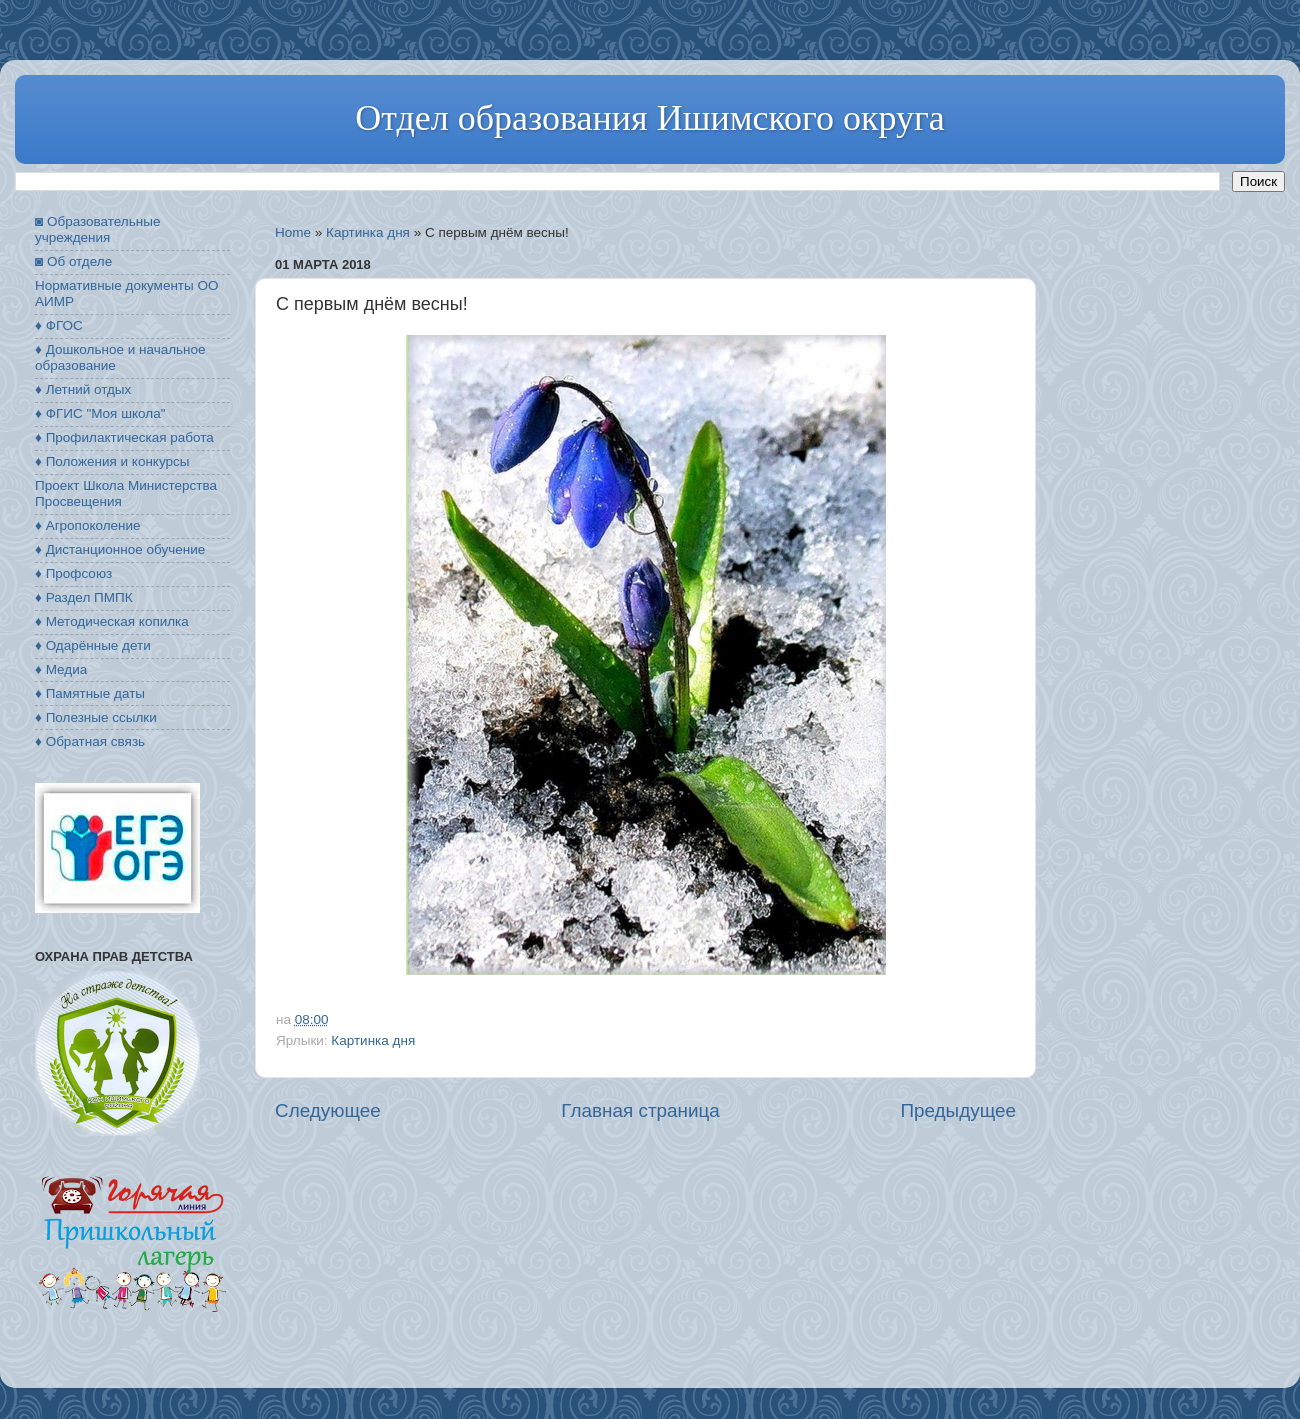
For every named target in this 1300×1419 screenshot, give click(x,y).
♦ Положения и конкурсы (112, 461)
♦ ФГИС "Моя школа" (100, 413)
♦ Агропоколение (88, 525)
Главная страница (640, 1110)
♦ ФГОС (59, 325)
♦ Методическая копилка (112, 621)
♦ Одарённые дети (93, 645)
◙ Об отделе (73, 261)
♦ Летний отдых (83, 389)
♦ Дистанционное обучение (120, 549)
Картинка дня (368, 232)
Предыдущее (958, 1110)
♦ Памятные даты (90, 693)
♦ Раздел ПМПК (84, 597)
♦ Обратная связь (90, 741)
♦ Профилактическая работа (124, 437)
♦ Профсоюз (73, 573)
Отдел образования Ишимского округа (649, 118)
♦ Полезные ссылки (96, 717)
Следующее (328, 1110)
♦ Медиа (61, 669)
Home (293, 232)
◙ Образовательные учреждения (97, 229)
